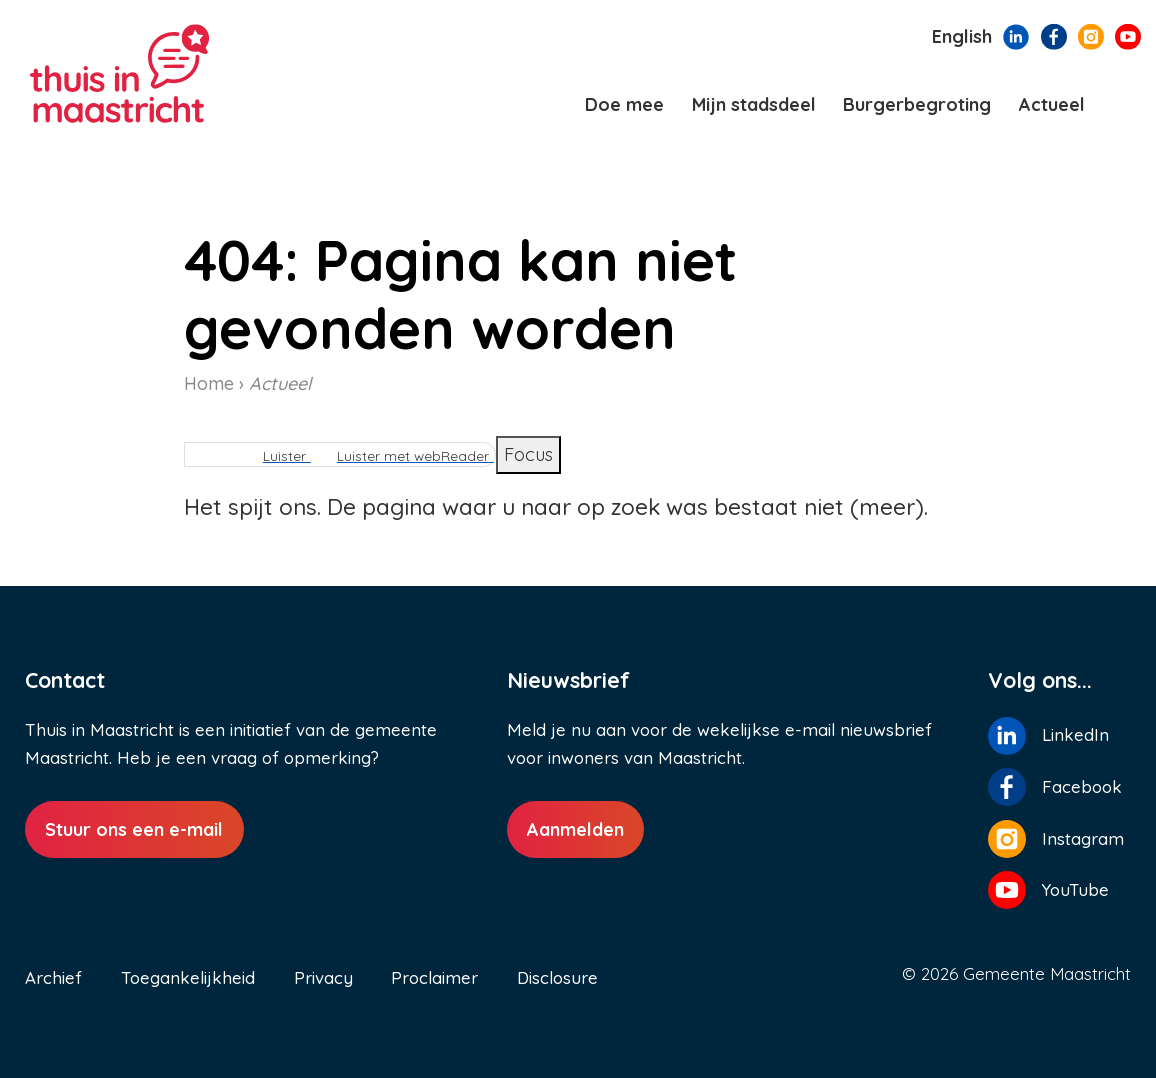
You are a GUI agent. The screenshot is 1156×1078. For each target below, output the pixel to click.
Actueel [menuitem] (1052, 104)
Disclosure (557, 977)
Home (209, 383)
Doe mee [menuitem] (624, 104)
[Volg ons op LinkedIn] (1016, 35)
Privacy (323, 977)
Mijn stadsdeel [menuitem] (754, 104)
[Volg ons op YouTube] (1128, 35)
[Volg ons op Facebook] (1054, 35)
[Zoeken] (1123, 105)
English (962, 36)
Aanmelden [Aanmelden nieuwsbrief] (575, 829)
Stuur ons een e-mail (134, 829)
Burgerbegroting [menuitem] (917, 104)
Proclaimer (434, 977)
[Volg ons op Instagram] (1091, 35)
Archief (53, 977)
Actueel (280, 383)
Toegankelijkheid (188, 977)
